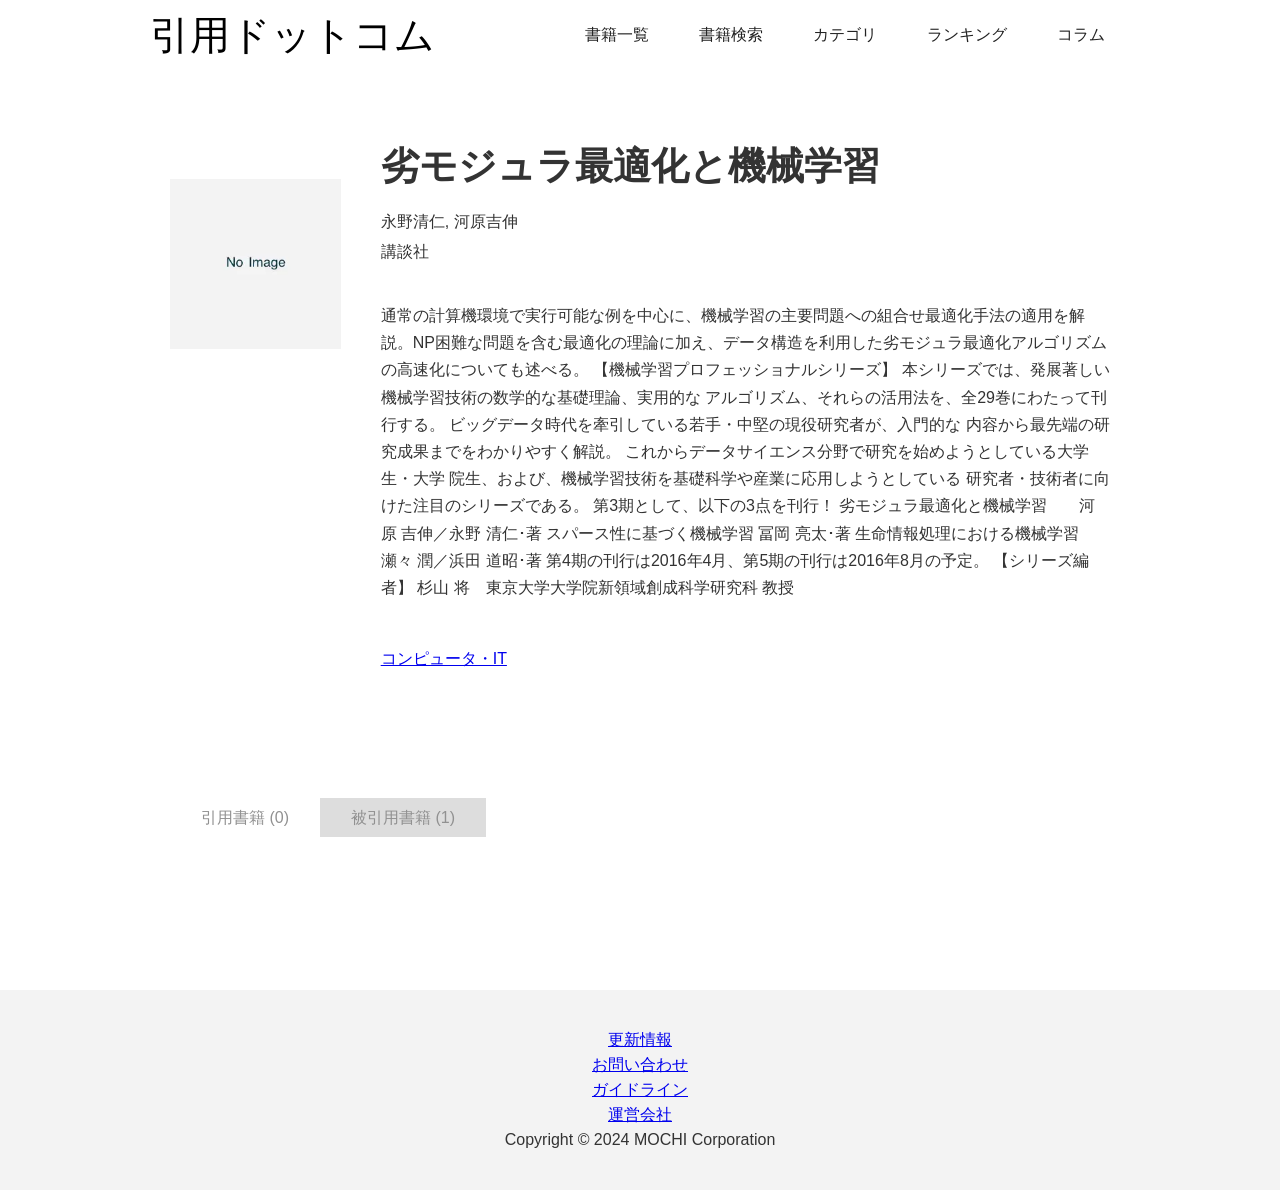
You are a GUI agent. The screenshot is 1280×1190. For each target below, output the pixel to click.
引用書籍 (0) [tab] (245, 817)
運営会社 (640, 1114)
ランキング (967, 34)
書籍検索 (731, 34)
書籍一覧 (617, 34)
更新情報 (640, 1039)
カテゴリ (845, 34)
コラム (1081, 34)
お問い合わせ (640, 1064)
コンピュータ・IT (444, 658)
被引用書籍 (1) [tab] (403, 817)
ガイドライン (640, 1089)
